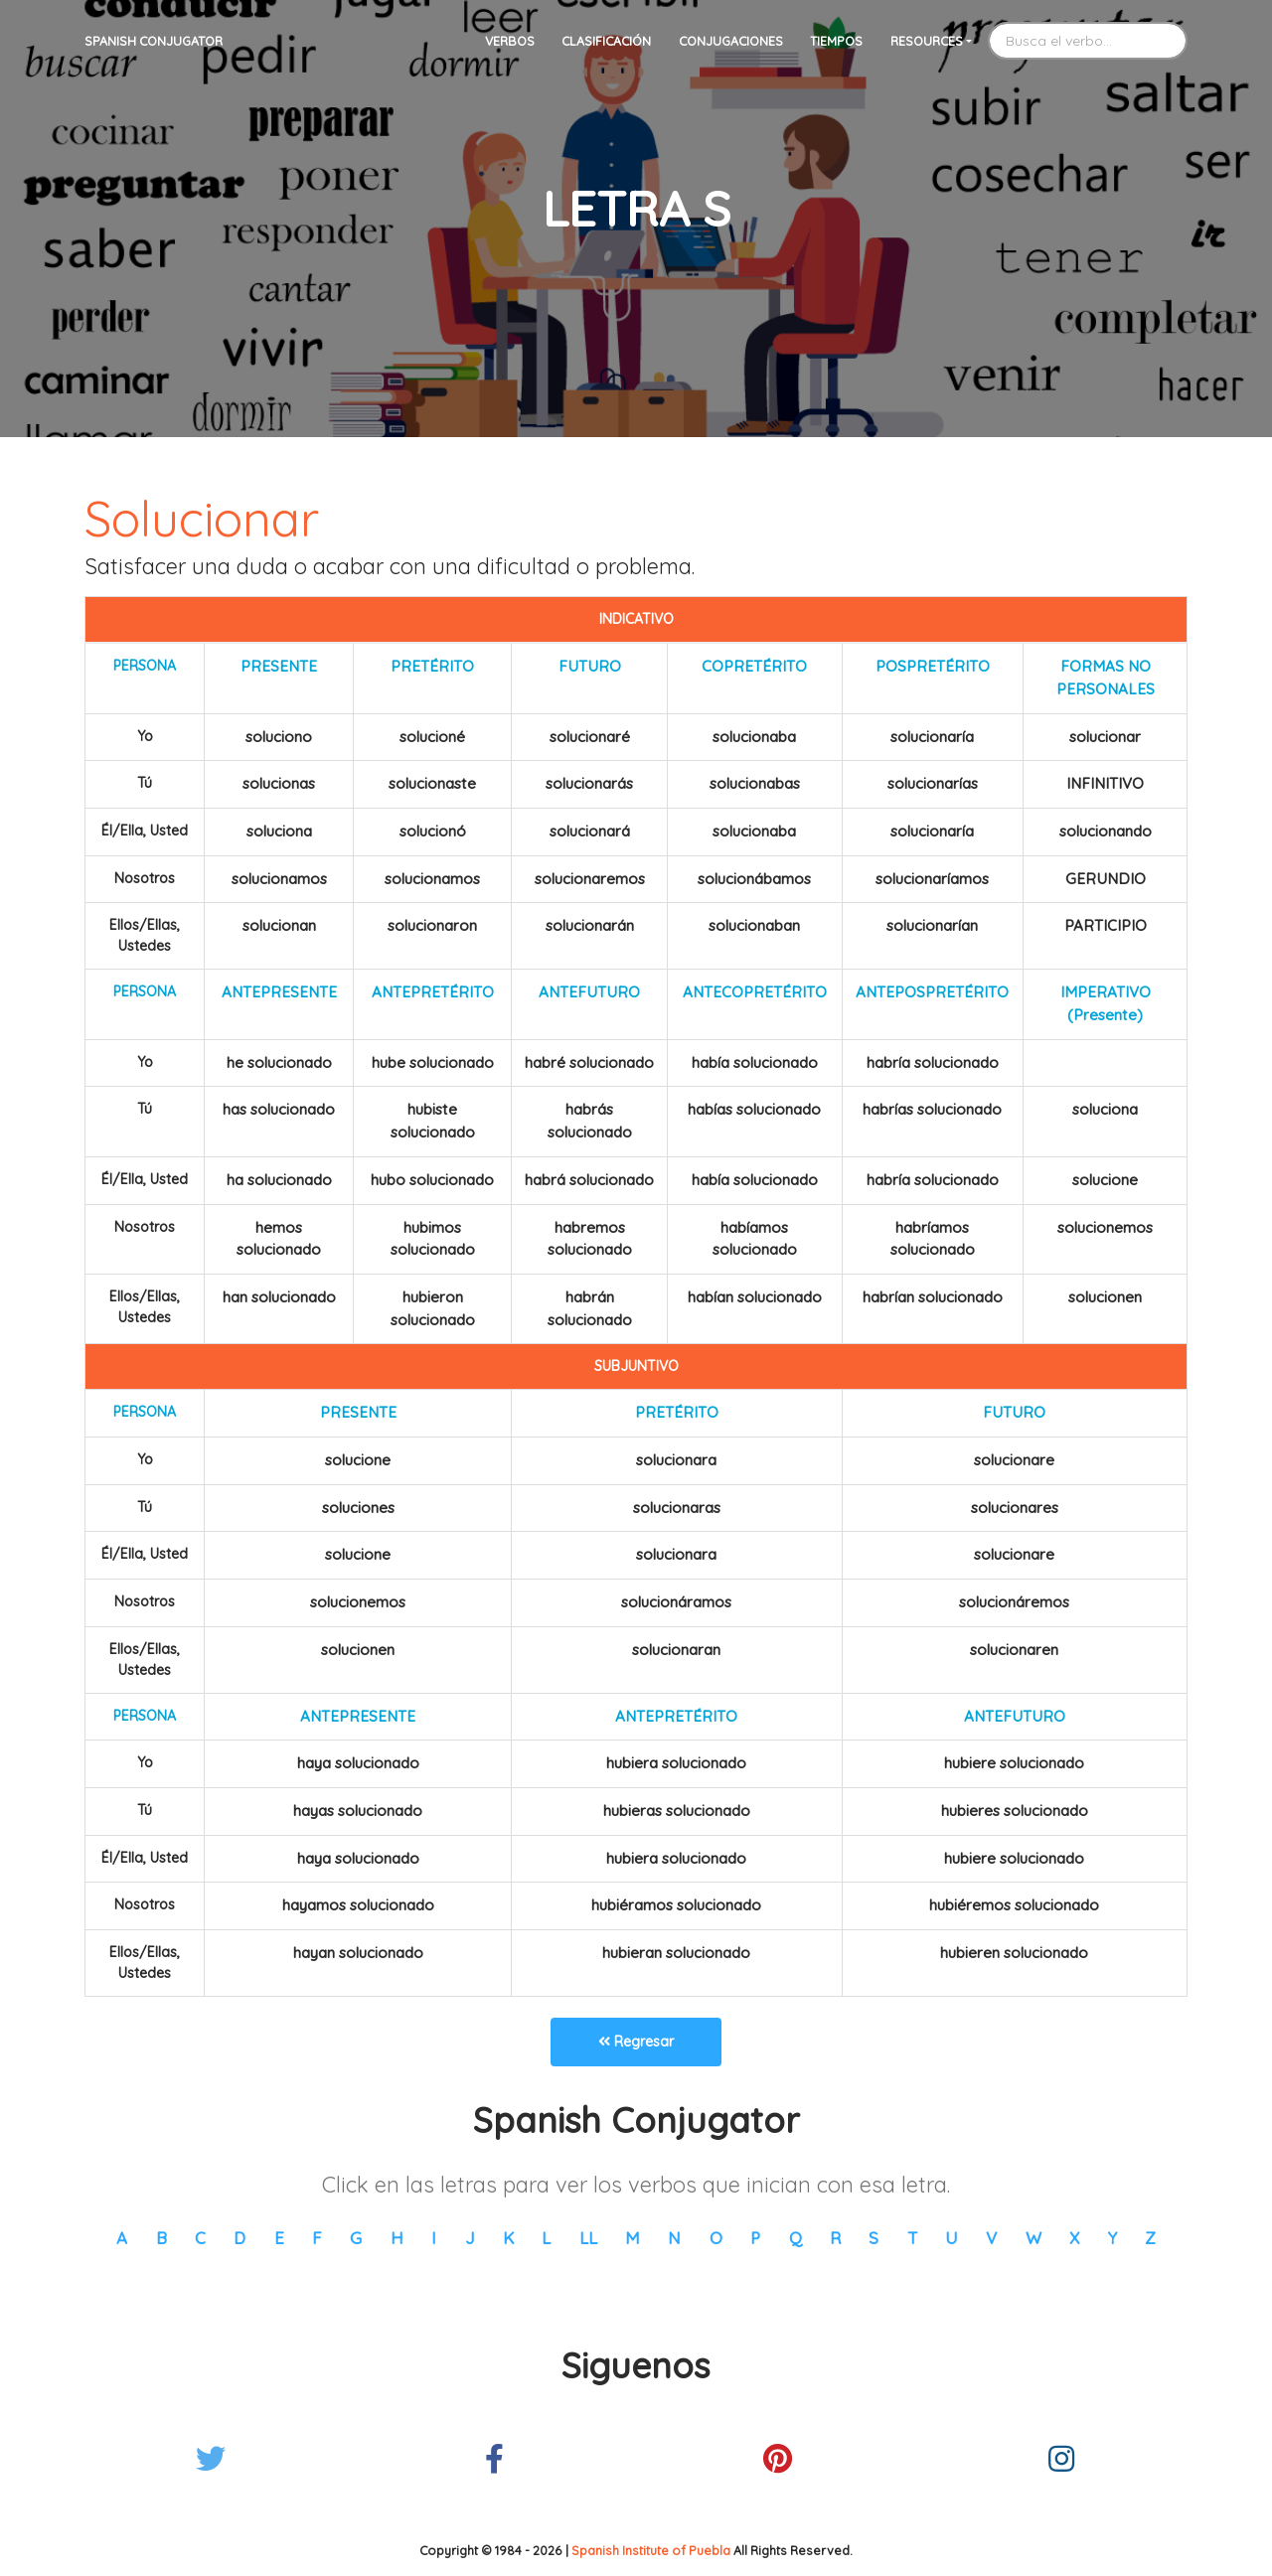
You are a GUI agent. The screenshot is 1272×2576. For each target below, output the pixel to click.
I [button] (433, 2237)
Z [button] (1150, 2237)
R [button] (835, 2237)
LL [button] (588, 2237)
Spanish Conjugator (153, 41)
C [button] (200, 2237)
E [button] (279, 2237)
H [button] (397, 2237)
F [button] (317, 2237)
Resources (926, 41)
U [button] (951, 2237)
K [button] (508, 2237)
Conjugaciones (731, 41)
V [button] (991, 2237)
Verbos (510, 41)
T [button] (912, 2237)
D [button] (239, 2237)
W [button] (1033, 2237)
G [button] (356, 2237)
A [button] (121, 2237)
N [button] (674, 2237)
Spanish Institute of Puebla (650, 2550)
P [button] (755, 2237)
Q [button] (795, 2237)
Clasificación (606, 41)
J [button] (470, 2237)
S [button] (873, 2237)
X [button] (1074, 2237)
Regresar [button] (636, 2041)
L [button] (546, 2237)
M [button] (632, 2237)
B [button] (161, 2237)
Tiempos (836, 41)
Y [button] (1112, 2237)
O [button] (716, 2237)
